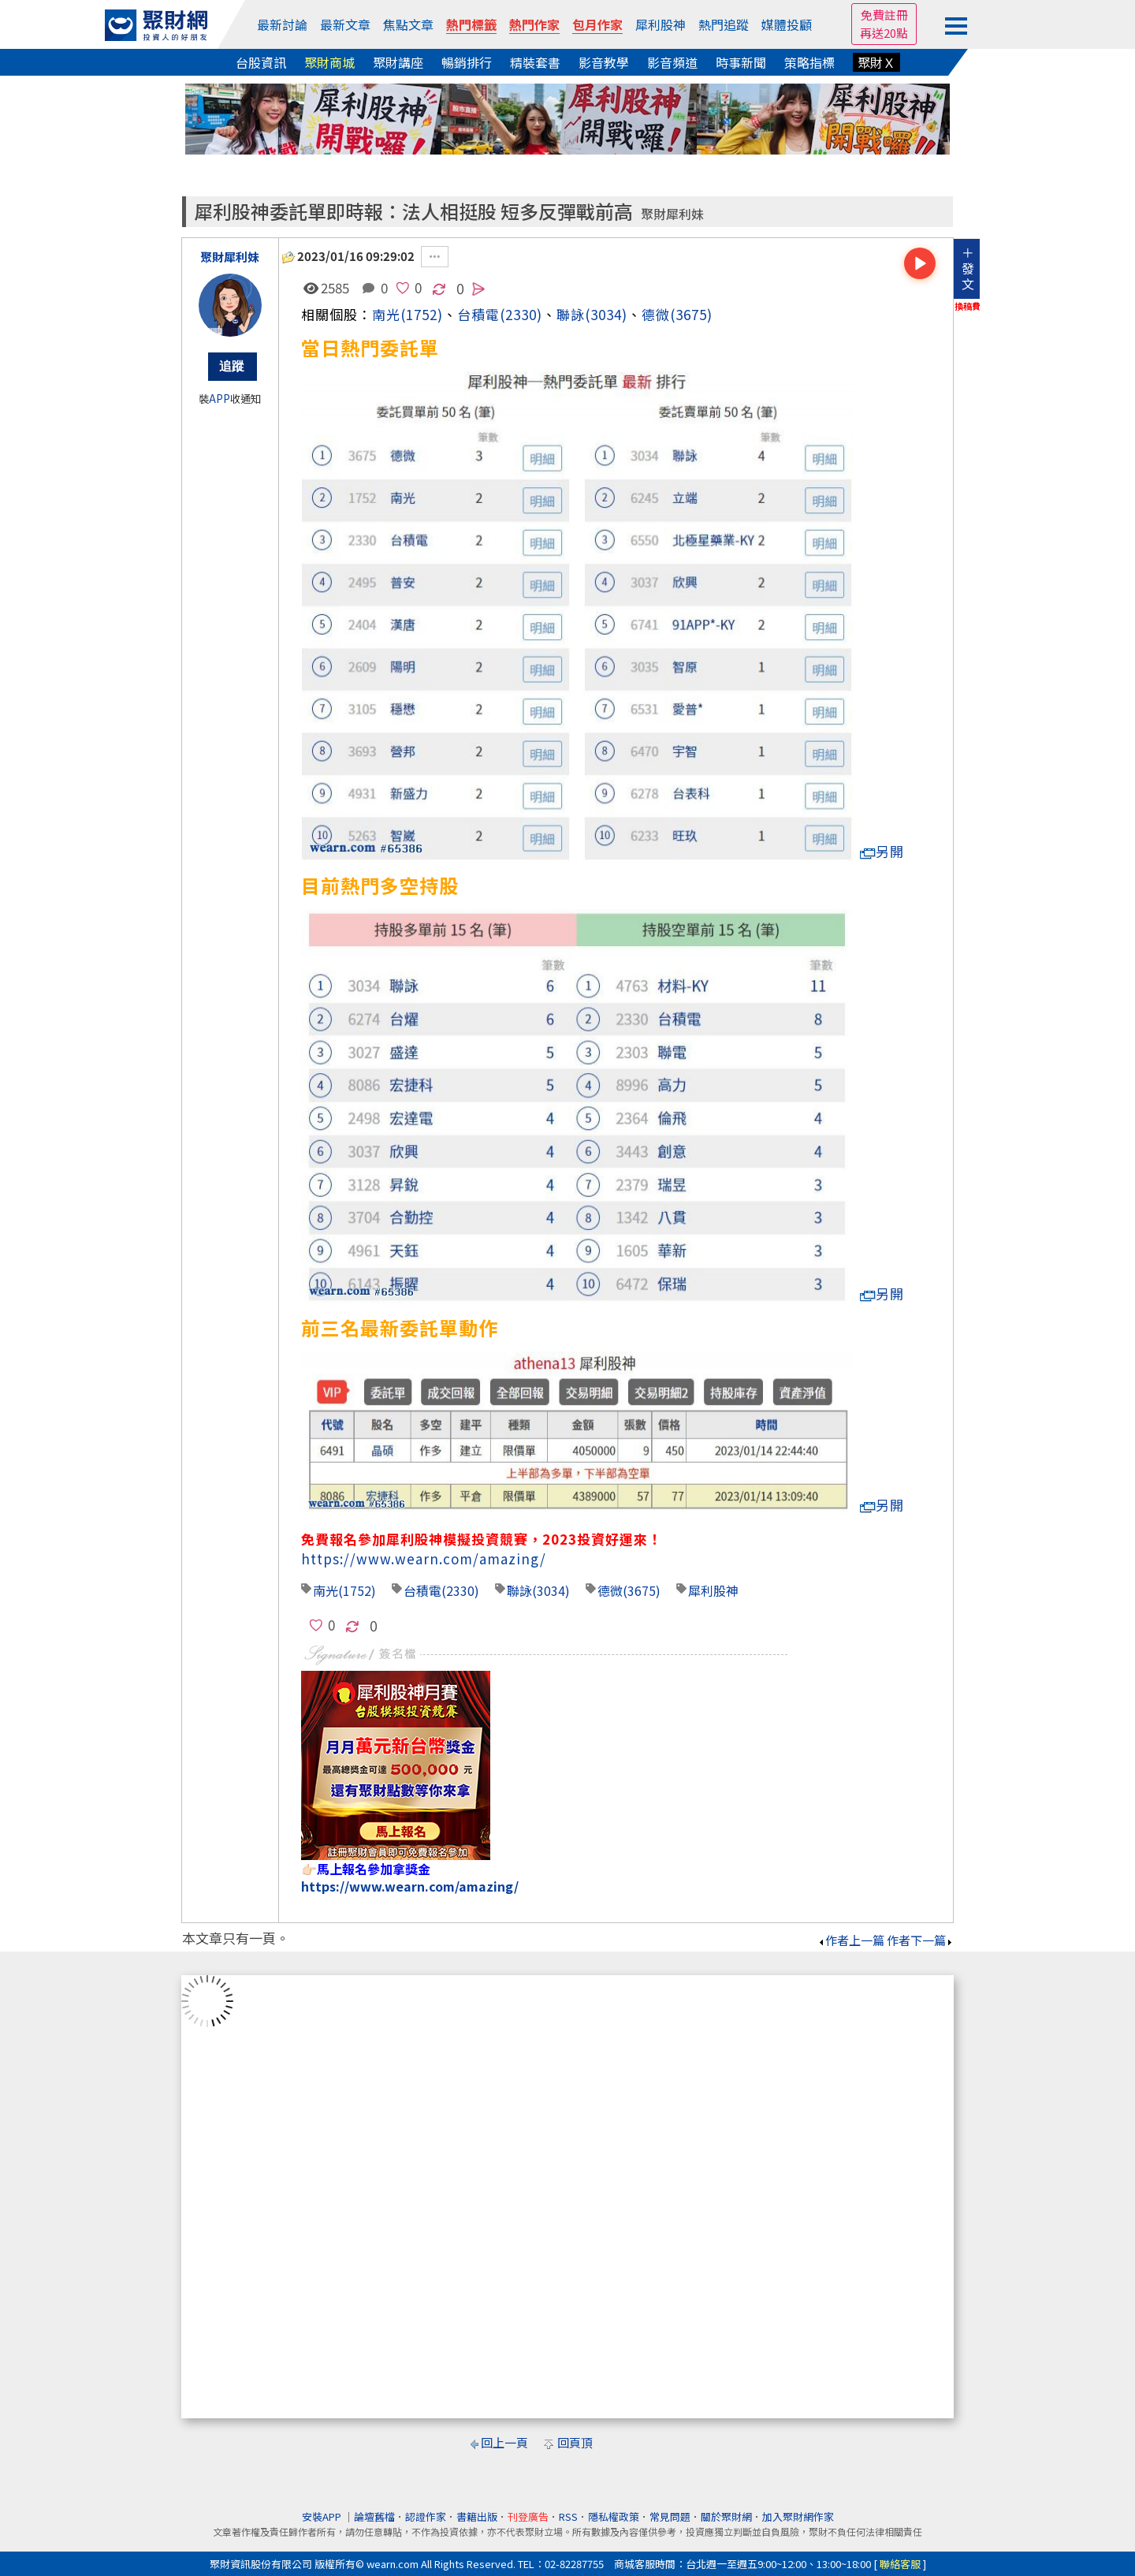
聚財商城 (329, 62)
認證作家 (425, 2516)
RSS (568, 2516)
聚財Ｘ (876, 62)
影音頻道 (672, 62)
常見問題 (669, 2516)
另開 (882, 851)
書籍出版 (476, 2516)
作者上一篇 (850, 1940)
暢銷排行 (466, 62)
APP (219, 398)
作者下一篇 (920, 1940)
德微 (656, 314)
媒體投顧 (786, 24)
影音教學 (604, 62)
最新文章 (345, 24)
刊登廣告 (528, 2516)
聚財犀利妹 (672, 214)
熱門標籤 (471, 24)
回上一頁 (504, 2442)
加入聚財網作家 (798, 2516)
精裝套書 (535, 62)
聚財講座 (398, 62)
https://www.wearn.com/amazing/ (423, 1558)
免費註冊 (884, 14)
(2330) (521, 314)
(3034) (606, 314)
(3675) (691, 314)
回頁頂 (575, 2442)
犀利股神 (660, 24)
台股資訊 (261, 62)
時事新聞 (741, 62)
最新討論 (282, 24)
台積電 (422, 1590)
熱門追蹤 (723, 24)
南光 (386, 314)
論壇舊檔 (374, 2516)
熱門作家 (534, 24)
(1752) (421, 314)
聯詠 (570, 314)
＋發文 (968, 268)
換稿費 (968, 306)
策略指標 (809, 62)
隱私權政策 (613, 2516)
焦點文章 (408, 24)
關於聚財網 (726, 2516)
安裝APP (323, 2516)
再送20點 (884, 32)
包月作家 (597, 24)
